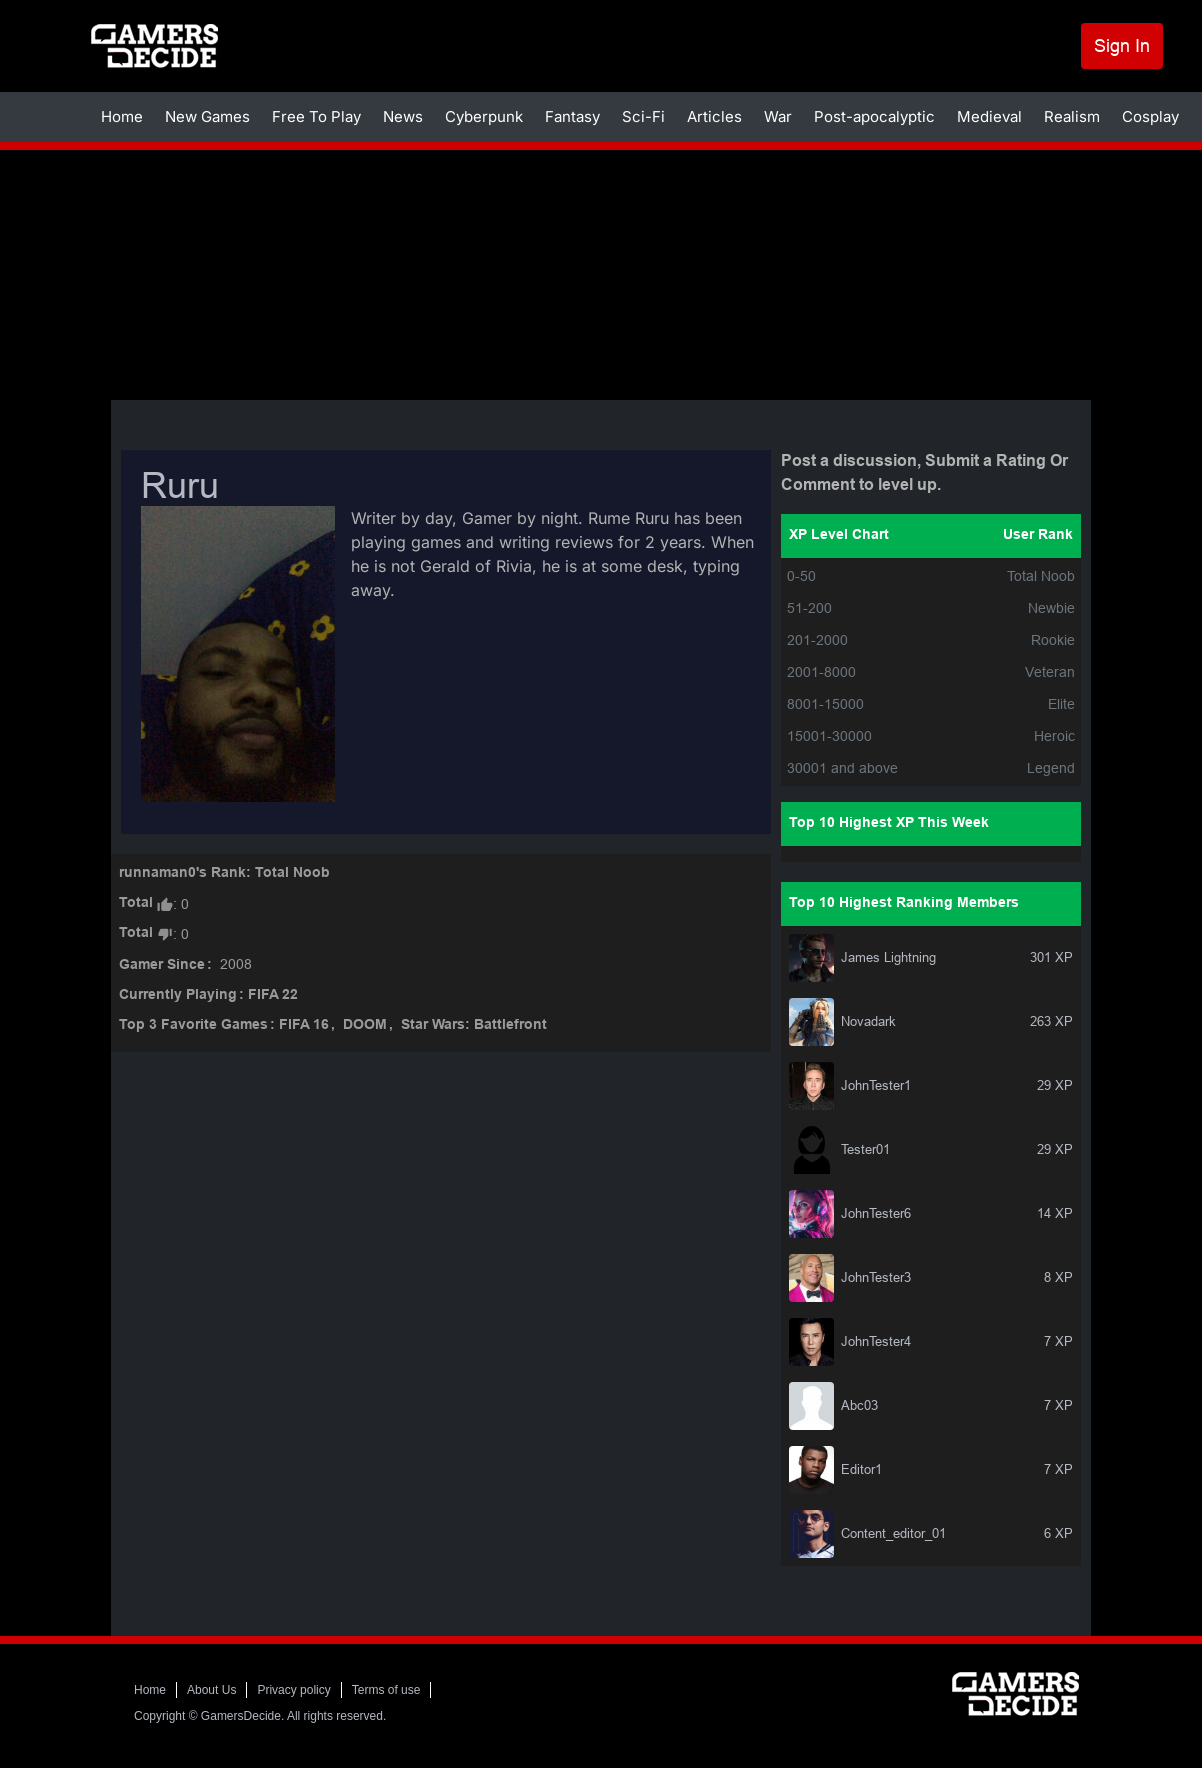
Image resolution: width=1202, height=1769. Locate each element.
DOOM (365, 1025)
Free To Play (316, 116)
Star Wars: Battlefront (474, 1025)
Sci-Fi (643, 116)
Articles (714, 116)
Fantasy (572, 116)
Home (122, 116)
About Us (211, 1690)
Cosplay (1150, 116)
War (778, 116)
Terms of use (386, 1690)
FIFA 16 (304, 1025)
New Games (207, 116)
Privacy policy (293, 1690)
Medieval (989, 116)
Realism (1072, 116)
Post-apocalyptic (874, 116)
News (403, 116)
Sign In (1122, 45)
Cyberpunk (484, 116)
